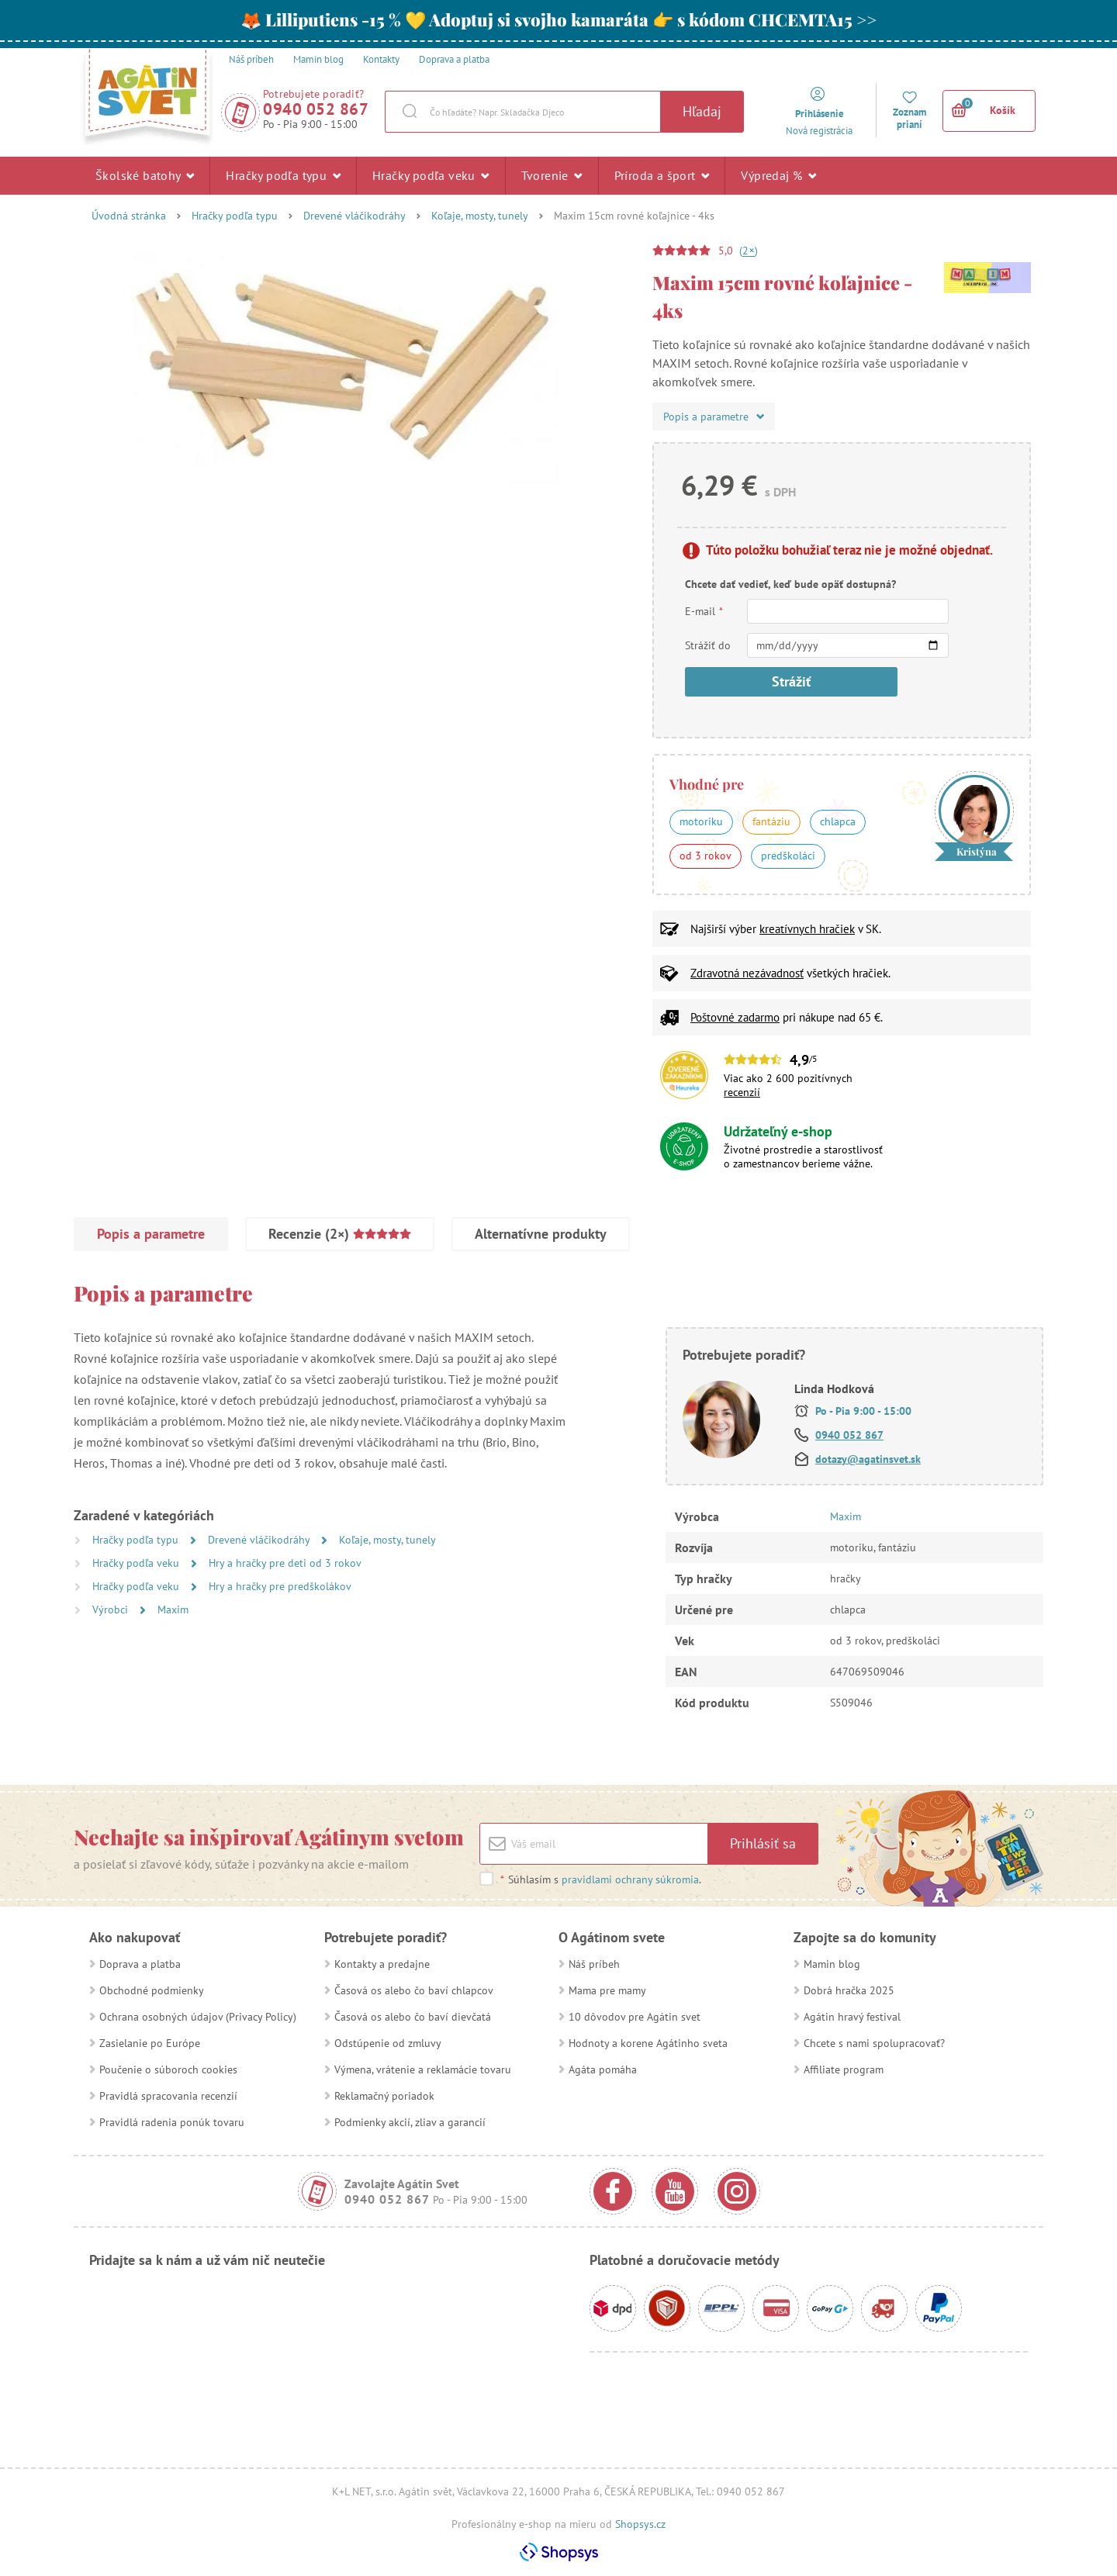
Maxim (172, 1609)
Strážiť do (708, 645)
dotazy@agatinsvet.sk (868, 1459)
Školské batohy (144, 175)
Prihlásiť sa (763, 1843)
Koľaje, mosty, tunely (479, 216)
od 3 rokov (705, 856)
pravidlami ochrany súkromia (630, 1879)
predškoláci (788, 856)
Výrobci (111, 1609)
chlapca (838, 821)
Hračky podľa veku (430, 175)
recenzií (742, 1092)
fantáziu (771, 821)
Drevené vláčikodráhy (354, 216)
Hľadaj (702, 111)
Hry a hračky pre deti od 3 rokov (285, 1563)
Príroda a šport (662, 175)
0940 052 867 (315, 109)
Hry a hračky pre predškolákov (280, 1586)
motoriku (701, 821)
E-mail (704, 611)
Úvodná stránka (129, 216)
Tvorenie (552, 175)
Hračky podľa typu (283, 175)
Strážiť (791, 681)
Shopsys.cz (640, 2524)
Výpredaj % (778, 175)
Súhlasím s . (600, 1879)
